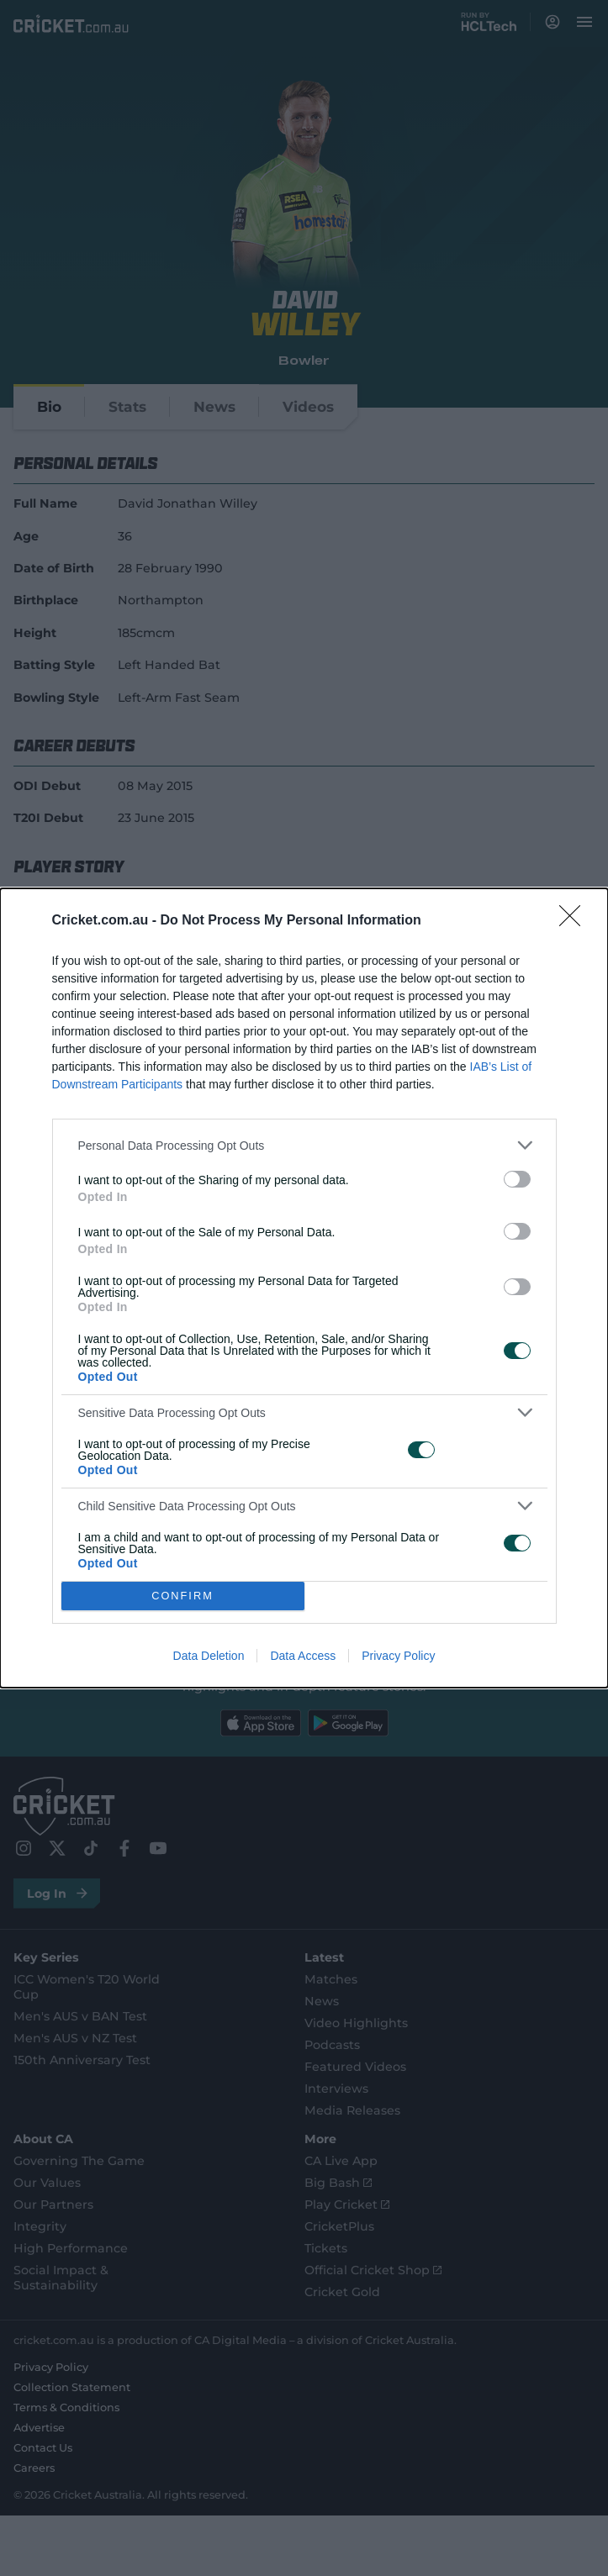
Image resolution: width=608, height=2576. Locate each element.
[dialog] (304, 1288)
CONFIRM (182, 1596)
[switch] (517, 1179)
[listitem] (304, 1145)
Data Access (303, 1655)
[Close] (575, 921)
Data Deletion (209, 1655)
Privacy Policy (398, 1655)
